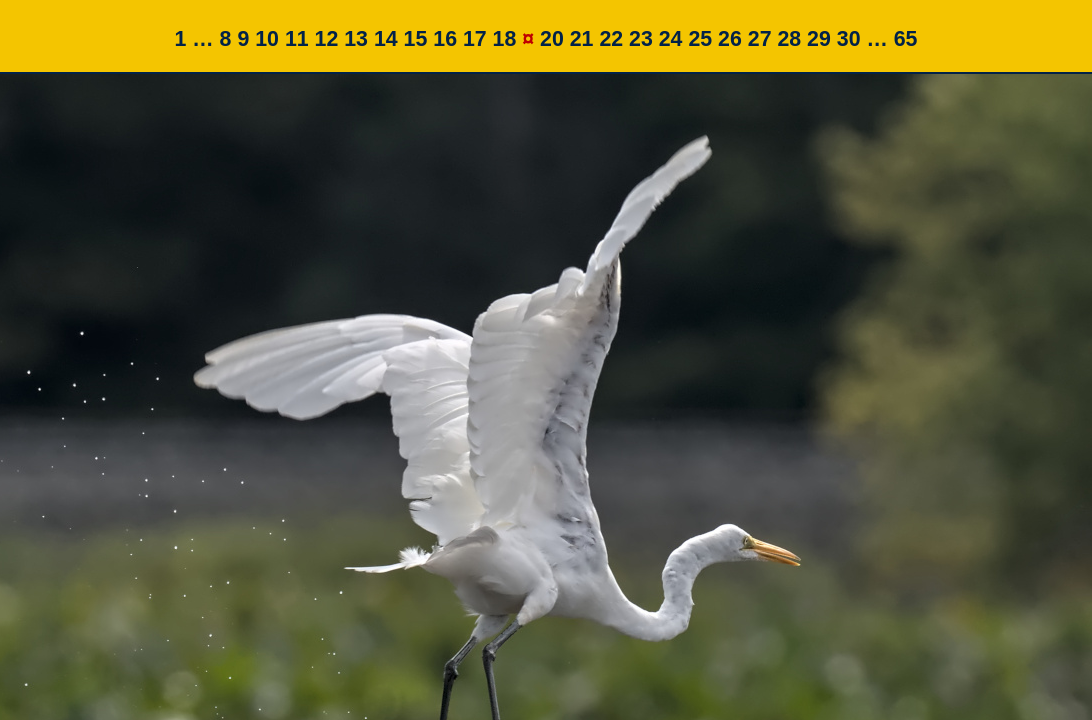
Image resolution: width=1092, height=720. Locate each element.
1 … (194, 39)
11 (297, 39)
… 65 (891, 39)
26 (730, 39)
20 (552, 39)
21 (582, 39)
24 (671, 39)
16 (445, 39)
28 (789, 39)
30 (849, 39)
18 (505, 39)
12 (327, 39)
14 (386, 39)
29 (819, 39)
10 (267, 39)
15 (416, 39)
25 (700, 39)
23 (641, 39)
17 (475, 39)
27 (760, 39)
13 (356, 39)
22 (611, 39)
